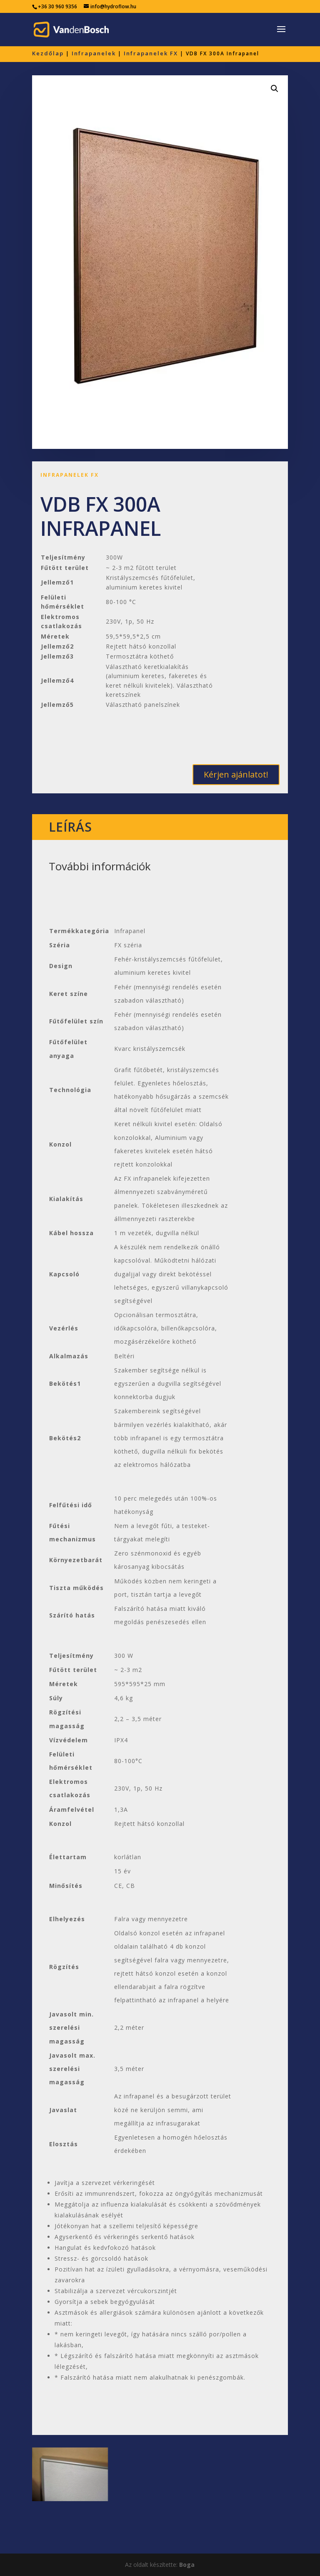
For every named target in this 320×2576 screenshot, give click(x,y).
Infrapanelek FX (151, 53)
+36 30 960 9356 (57, 6)
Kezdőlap (48, 53)
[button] (274, 88)
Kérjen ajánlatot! (236, 774)
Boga (187, 2565)
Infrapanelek (94, 53)
